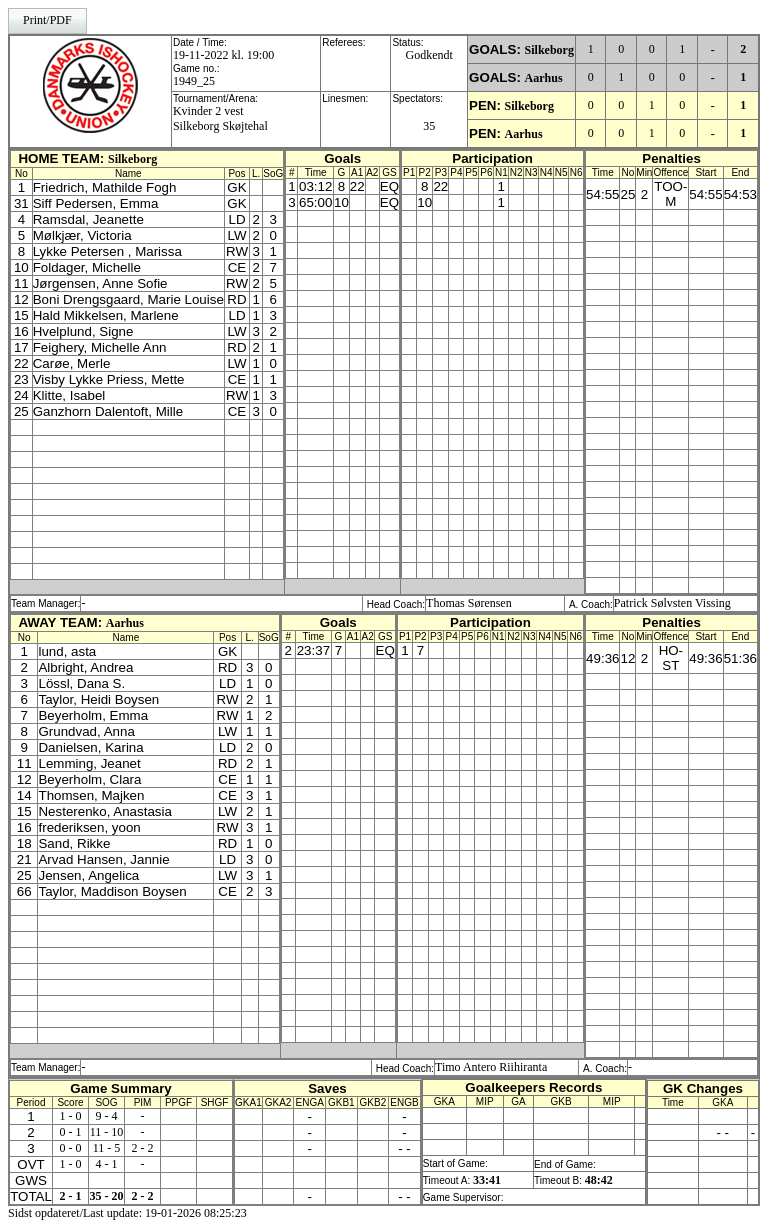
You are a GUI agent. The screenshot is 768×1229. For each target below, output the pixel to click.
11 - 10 (107, 1132)
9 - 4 (107, 1116)
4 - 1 (107, 1164)
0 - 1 (71, 1132)
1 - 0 (71, 1116)
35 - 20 (107, 1196)
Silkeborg (549, 50)
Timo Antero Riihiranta (491, 1067)
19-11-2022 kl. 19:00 (223, 55)
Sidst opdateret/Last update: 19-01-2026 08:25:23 (127, 1213)
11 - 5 (107, 1148)
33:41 (487, 1180)
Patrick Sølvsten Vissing (672, 603)
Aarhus (544, 78)
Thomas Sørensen (469, 603)
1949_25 (194, 81)
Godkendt (429, 55)
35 (429, 126)
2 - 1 (71, 1196)
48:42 (599, 1180)
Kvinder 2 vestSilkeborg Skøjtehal (220, 118)
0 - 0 (71, 1148)
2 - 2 (143, 1148)
